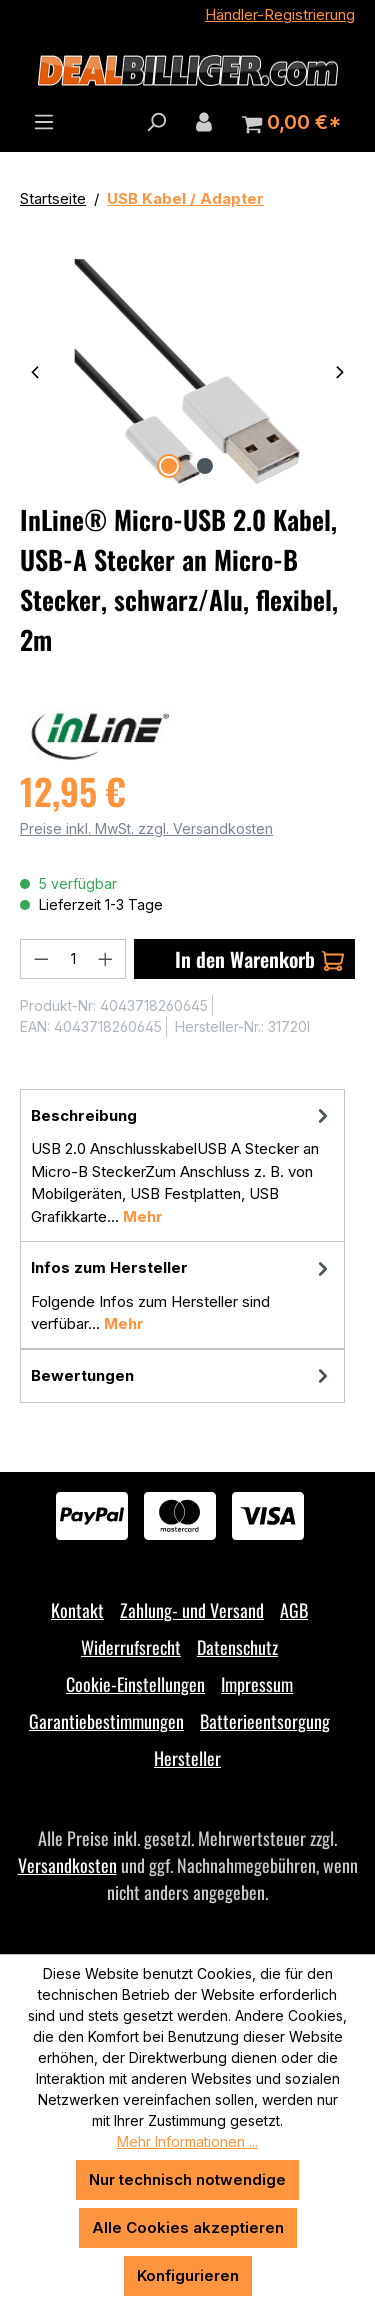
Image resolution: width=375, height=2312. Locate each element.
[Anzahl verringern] (41, 959)
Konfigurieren (188, 2275)
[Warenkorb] (291, 123)
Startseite (53, 198)
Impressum (257, 1684)
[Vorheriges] (35, 371)
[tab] (182, 1165)
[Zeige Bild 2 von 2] (205, 466)
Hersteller (187, 1758)
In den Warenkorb (259, 959)
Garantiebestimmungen (106, 1721)
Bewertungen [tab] (182, 1376)
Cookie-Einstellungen (135, 1684)
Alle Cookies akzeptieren (188, 2227)
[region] (187, 371)
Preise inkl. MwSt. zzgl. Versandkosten (146, 828)
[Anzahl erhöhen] (106, 959)
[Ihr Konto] (204, 122)
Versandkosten (67, 1865)
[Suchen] (156, 122)
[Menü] (44, 122)
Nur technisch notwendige (187, 2179)
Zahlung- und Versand (192, 1610)
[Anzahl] (73, 959)
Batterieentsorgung (265, 1721)
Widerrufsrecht (131, 1647)
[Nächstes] (340, 371)
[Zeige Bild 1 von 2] (169, 466)
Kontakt (77, 1610)
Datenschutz (237, 1647)
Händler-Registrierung (280, 14)
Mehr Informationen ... (187, 2141)
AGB (294, 1610)
